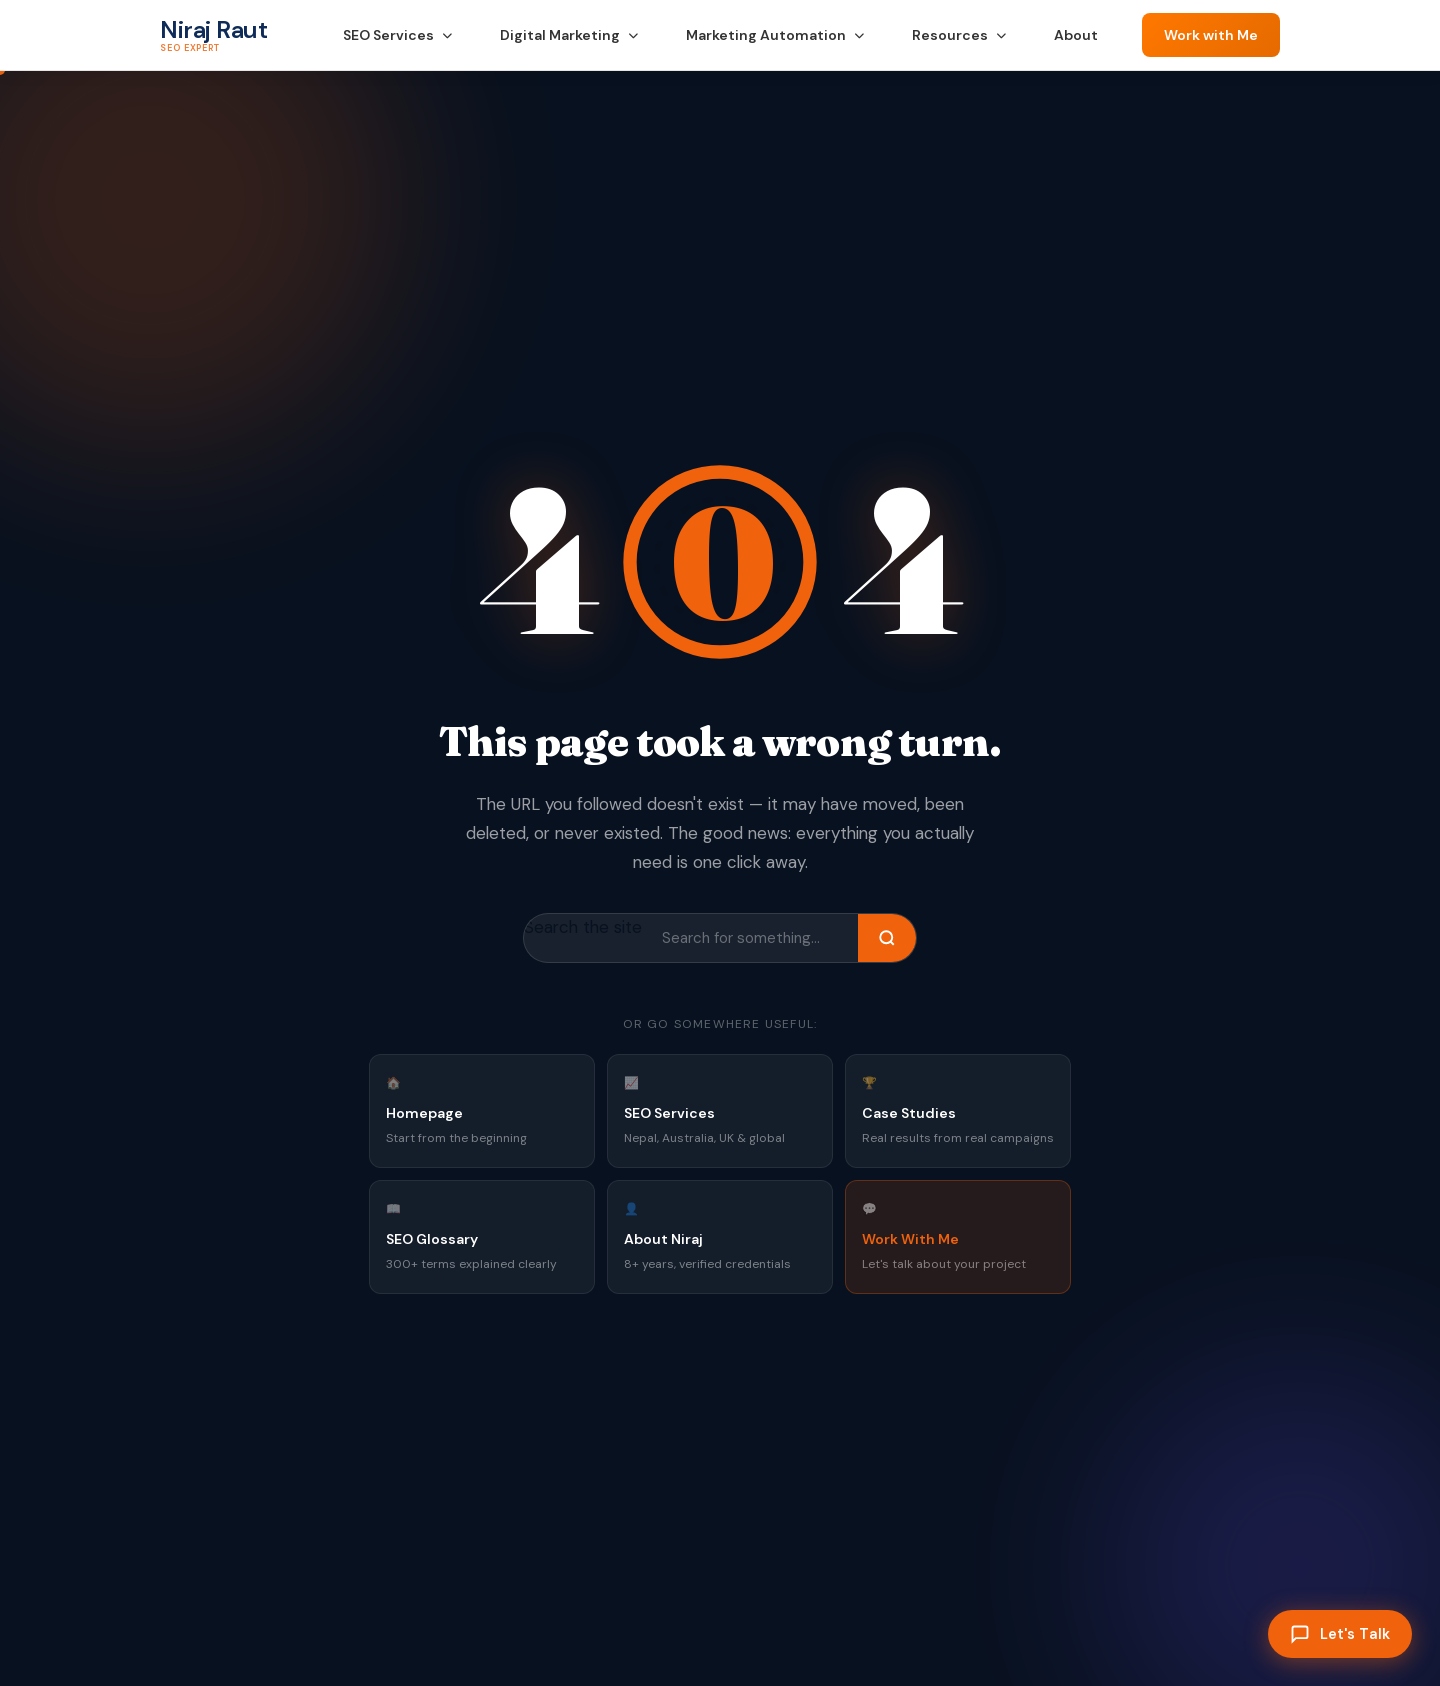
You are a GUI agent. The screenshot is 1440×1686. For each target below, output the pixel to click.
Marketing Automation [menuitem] (775, 35)
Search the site (583, 927)
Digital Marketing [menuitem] (569, 35)
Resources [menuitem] (959, 35)
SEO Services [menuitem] (397, 35)
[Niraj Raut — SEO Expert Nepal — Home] (213, 35)
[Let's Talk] (1340, 1634)
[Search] (887, 938)
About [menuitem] (1076, 35)
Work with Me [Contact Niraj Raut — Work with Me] (1211, 35)
